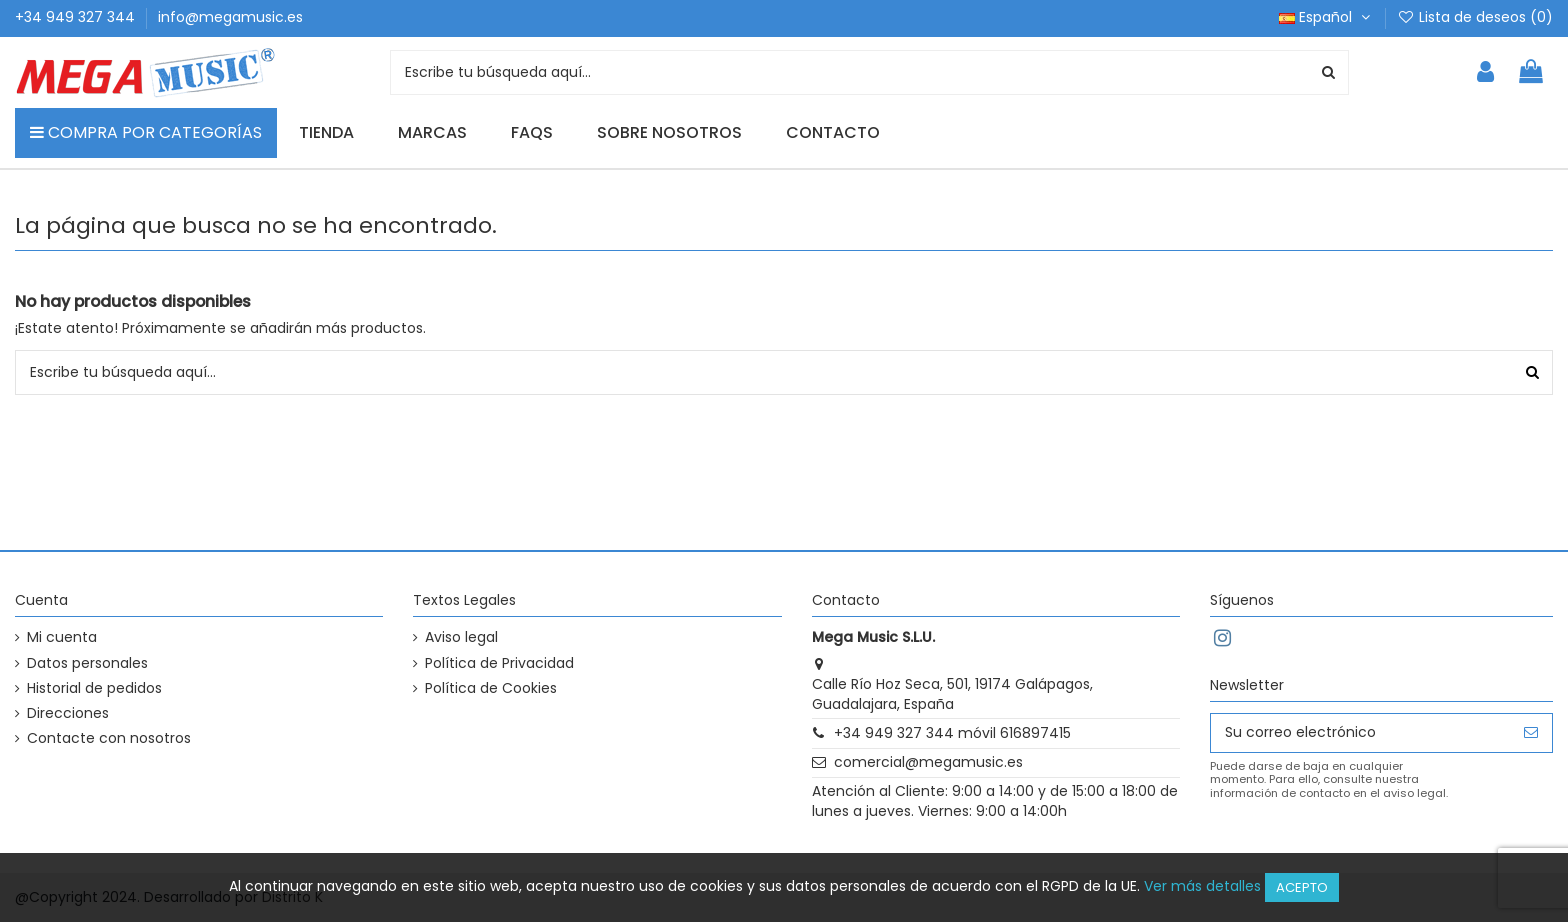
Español (1326, 17)
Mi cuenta (62, 637)
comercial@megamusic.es (928, 762)
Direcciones (68, 713)
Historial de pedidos (94, 688)
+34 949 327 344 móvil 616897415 (952, 733)
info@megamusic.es (230, 17)
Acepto (1302, 887)
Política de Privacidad (499, 663)
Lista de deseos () (1475, 17)
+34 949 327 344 (77, 17)
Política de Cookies (491, 688)
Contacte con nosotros (109, 738)
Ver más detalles (1202, 886)
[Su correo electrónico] (1360, 733)
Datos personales (87, 663)
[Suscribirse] (1531, 733)
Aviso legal (461, 637)
